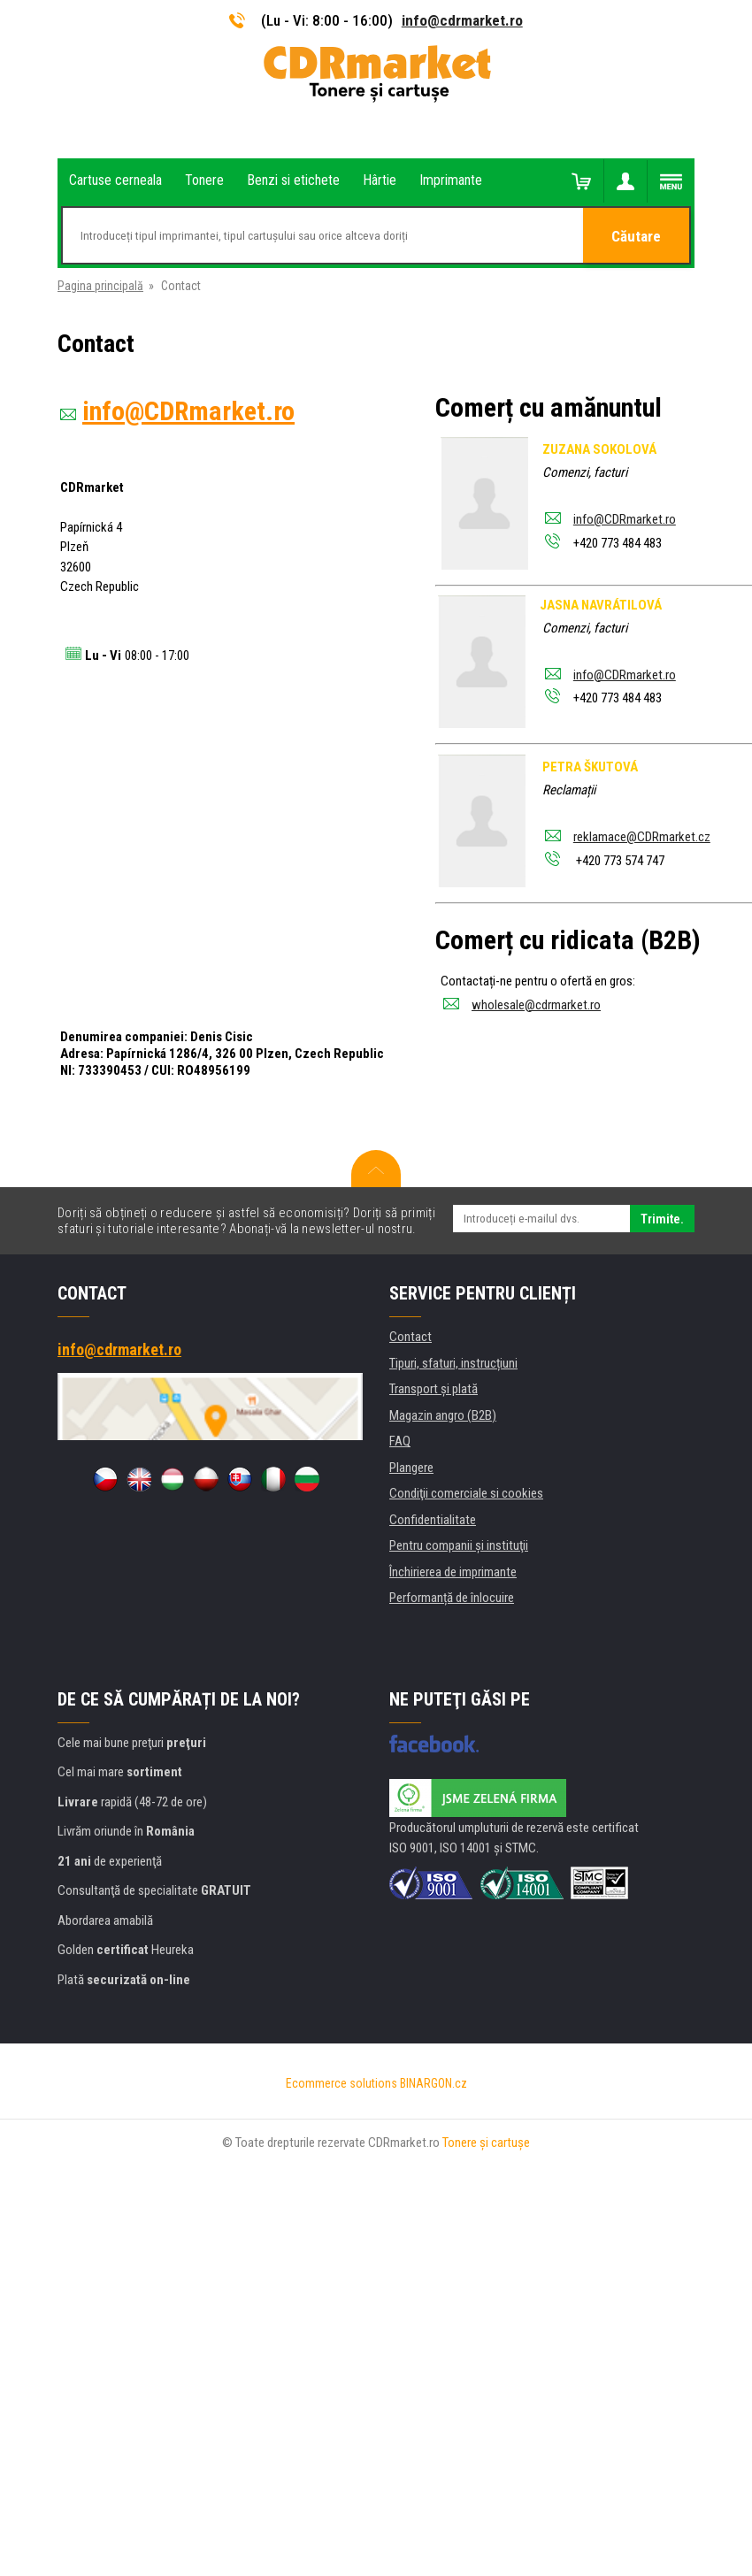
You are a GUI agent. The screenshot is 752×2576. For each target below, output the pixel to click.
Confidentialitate (432, 1520)
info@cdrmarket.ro (462, 20)
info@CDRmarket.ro (624, 519)
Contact (410, 1337)
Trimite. (662, 1219)
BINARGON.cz (433, 2083)
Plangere (411, 1468)
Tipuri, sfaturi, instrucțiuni (453, 1363)
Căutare (636, 236)
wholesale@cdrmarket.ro (536, 1005)
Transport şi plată (433, 1389)
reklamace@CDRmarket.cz (641, 837)
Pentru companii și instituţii (458, 1545)
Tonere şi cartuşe (486, 2142)
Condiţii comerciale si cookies (466, 1493)
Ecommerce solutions (341, 2083)
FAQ (400, 1441)
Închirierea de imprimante (453, 1572)
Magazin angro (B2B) (442, 1415)
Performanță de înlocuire (451, 1598)
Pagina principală (100, 286)
